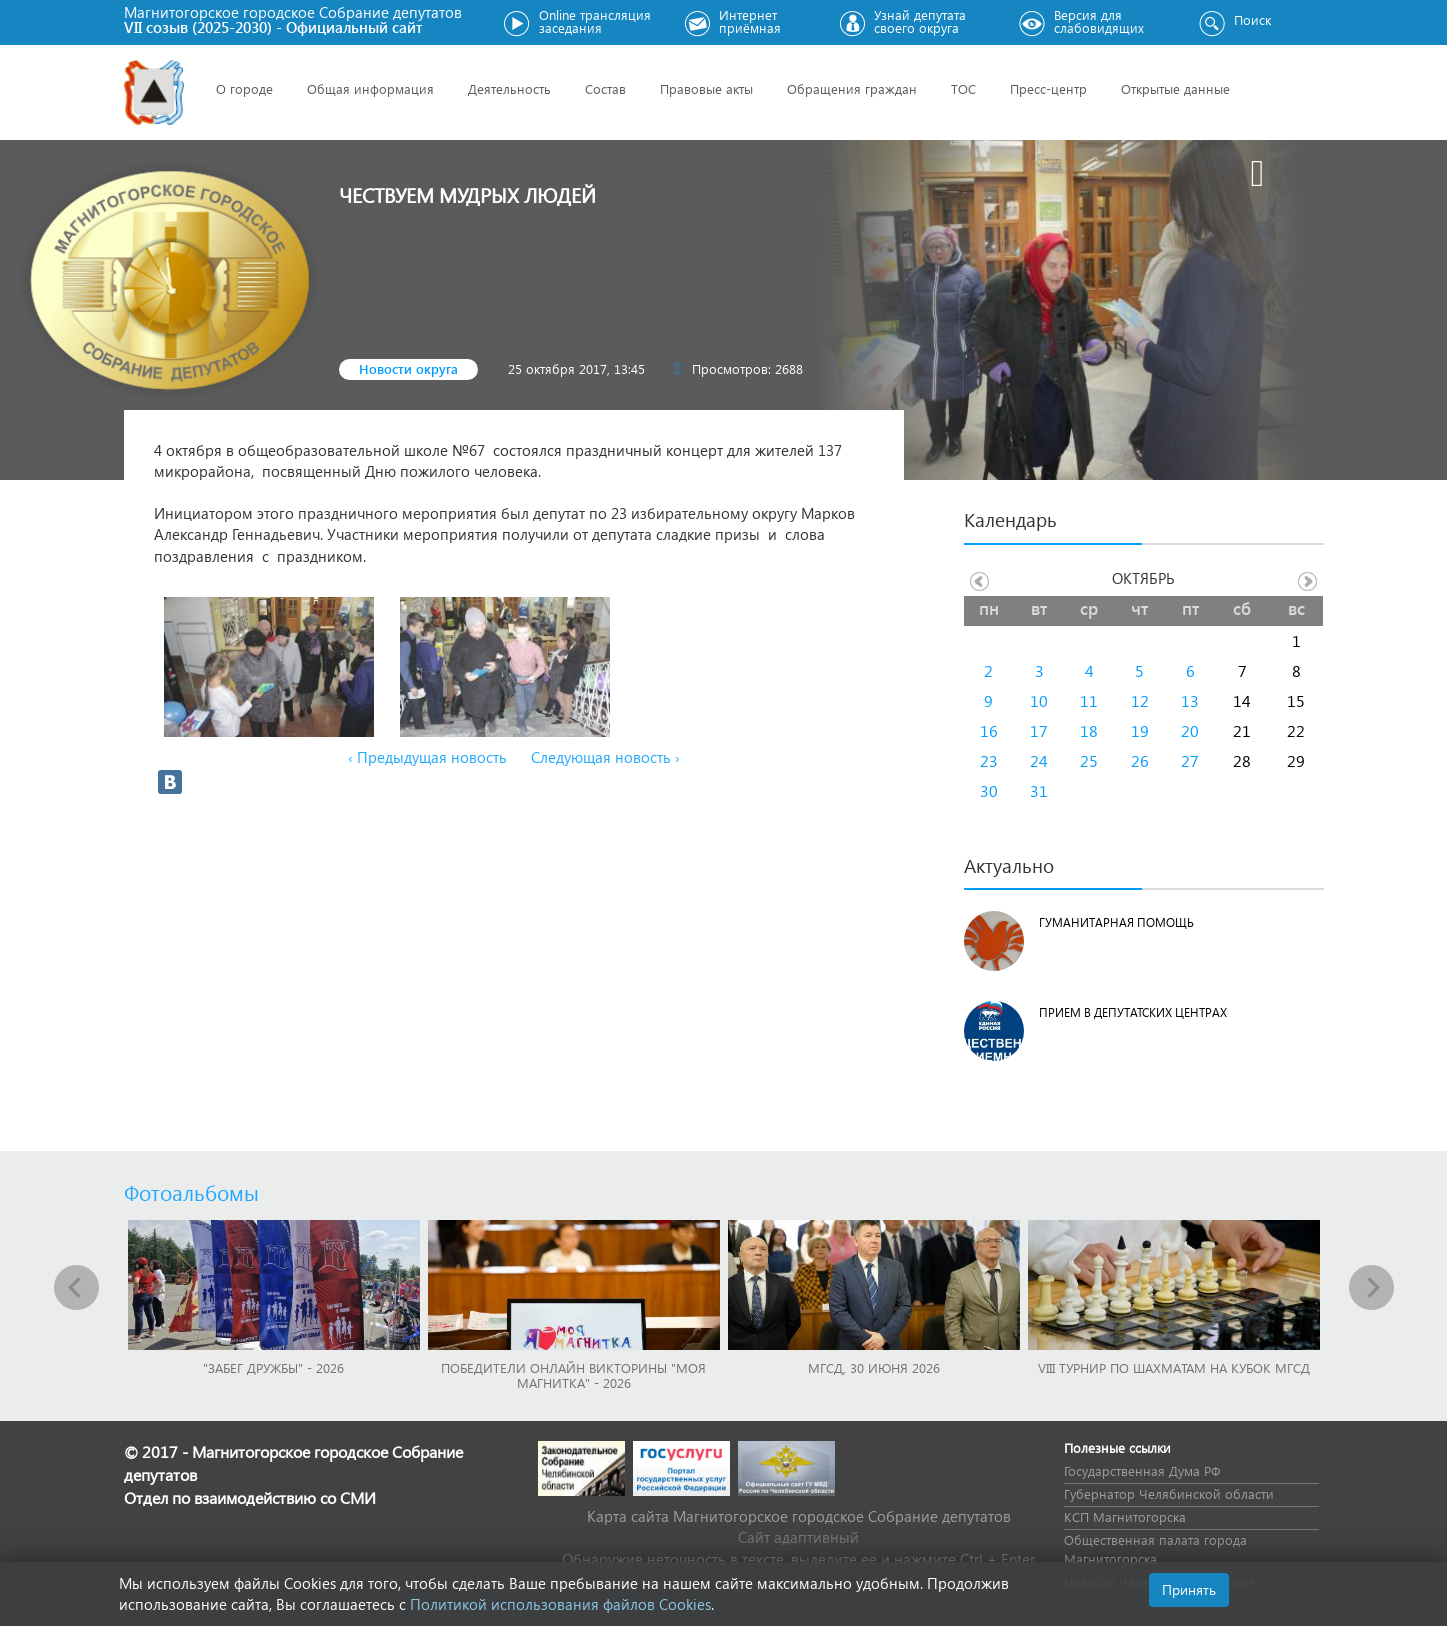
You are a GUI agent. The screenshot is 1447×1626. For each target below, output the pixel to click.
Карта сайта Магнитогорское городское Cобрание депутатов (799, 1516)
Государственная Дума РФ (1142, 1470)
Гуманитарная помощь (1116, 922)
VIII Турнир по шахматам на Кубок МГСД (1174, 1367)
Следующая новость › (605, 757)
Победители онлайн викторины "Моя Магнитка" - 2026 (573, 1375)
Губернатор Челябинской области (1169, 1493)
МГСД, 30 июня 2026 (874, 1367)
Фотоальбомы (191, 1192)
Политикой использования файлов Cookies (560, 1604)
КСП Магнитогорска (1125, 1516)
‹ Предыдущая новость (427, 757)
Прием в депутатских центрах (1133, 1012)
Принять (1189, 1589)
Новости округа (408, 368)
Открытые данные (1175, 88)
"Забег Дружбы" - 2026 (273, 1367)
